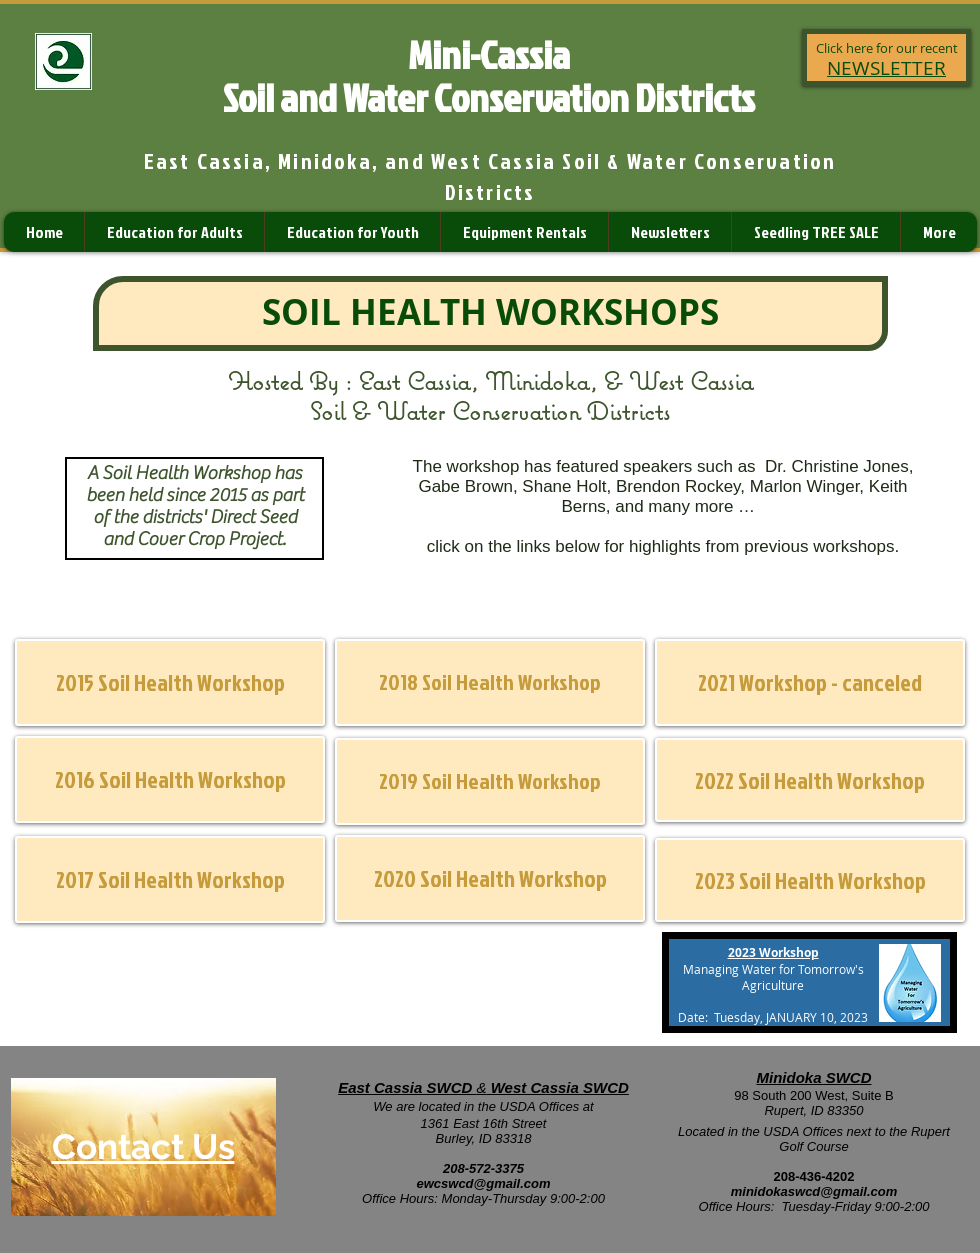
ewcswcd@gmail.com (483, 1183)
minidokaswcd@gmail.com (814, 1191)
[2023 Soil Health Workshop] (810, 880)
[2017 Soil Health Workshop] (170, 879)
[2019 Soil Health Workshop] (490, 781)
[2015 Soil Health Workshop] (170, 682)
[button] (810, 682)
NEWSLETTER (886, 68)
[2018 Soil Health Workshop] (490, 682)
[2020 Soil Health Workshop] (490, 878)
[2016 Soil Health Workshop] (170, 779)
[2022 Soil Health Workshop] (810, 780)
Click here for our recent (887, 48)
